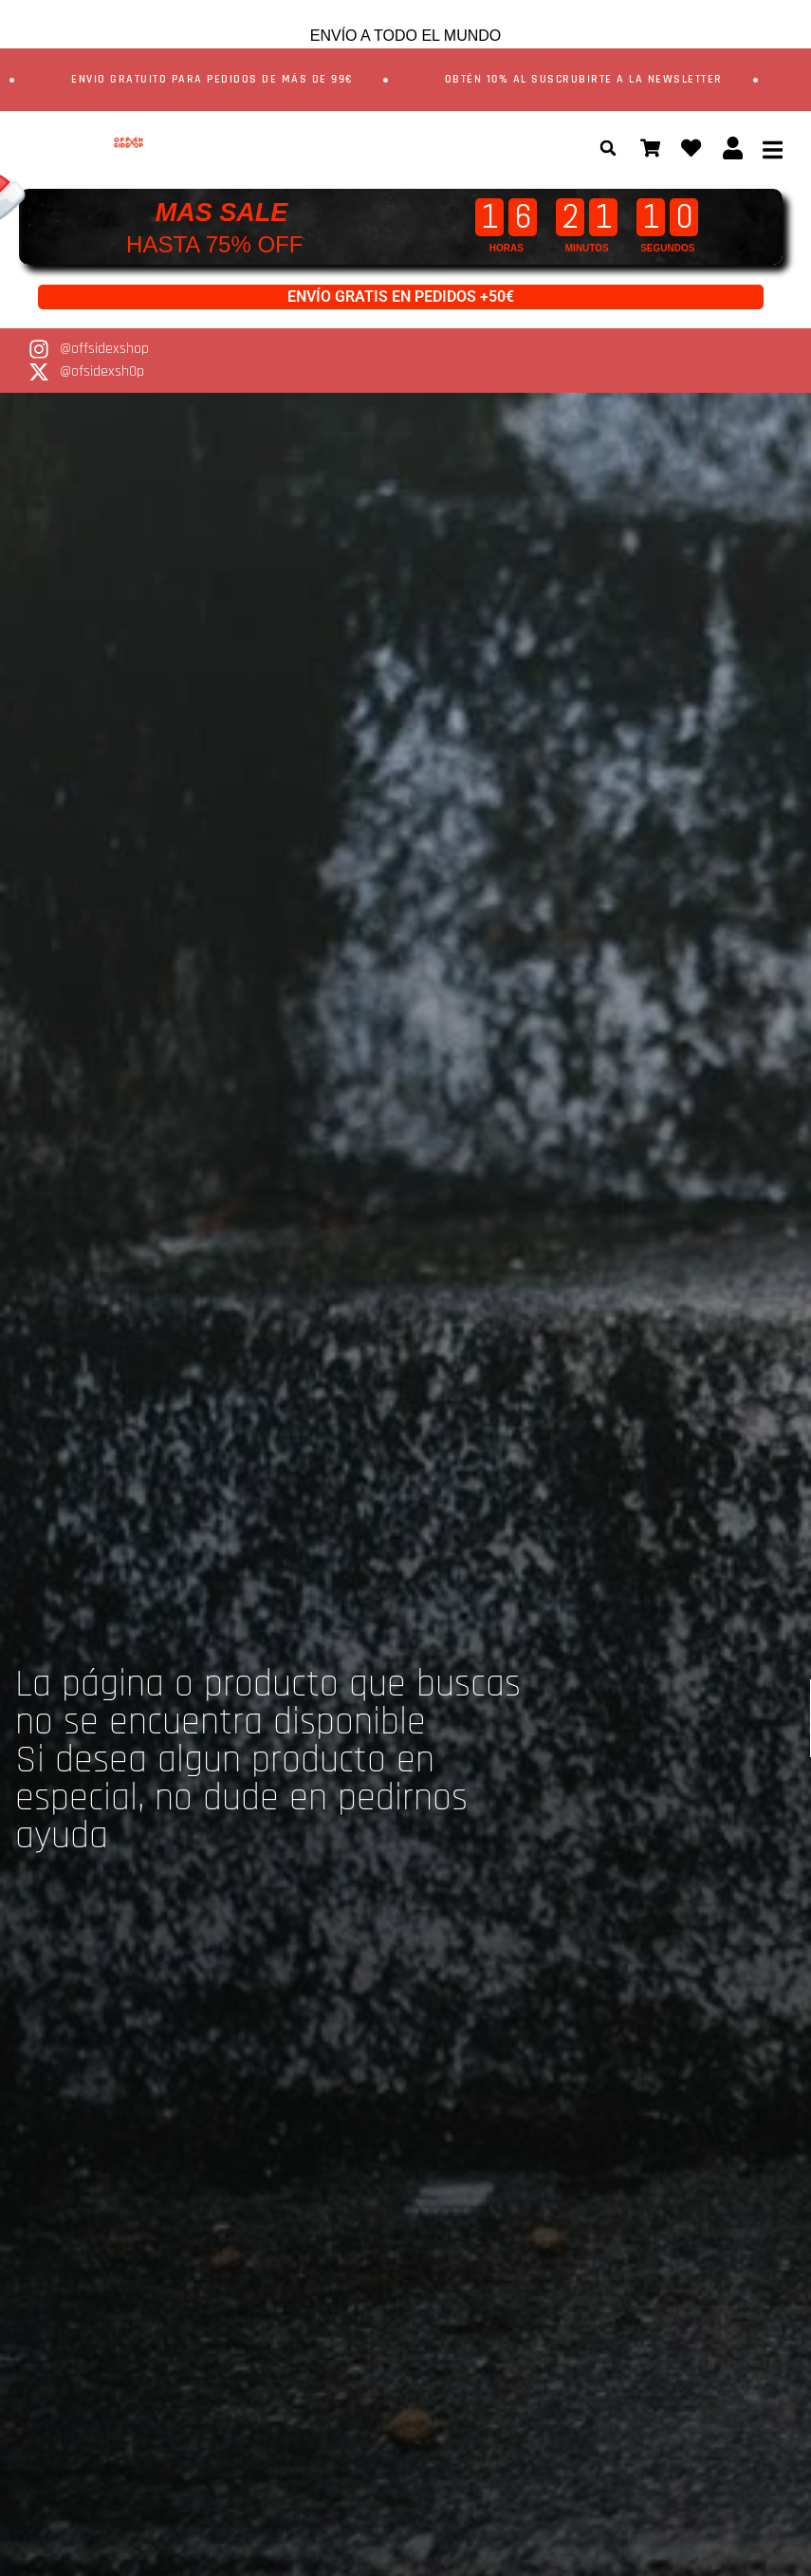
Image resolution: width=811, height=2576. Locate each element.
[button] (598, 148)
